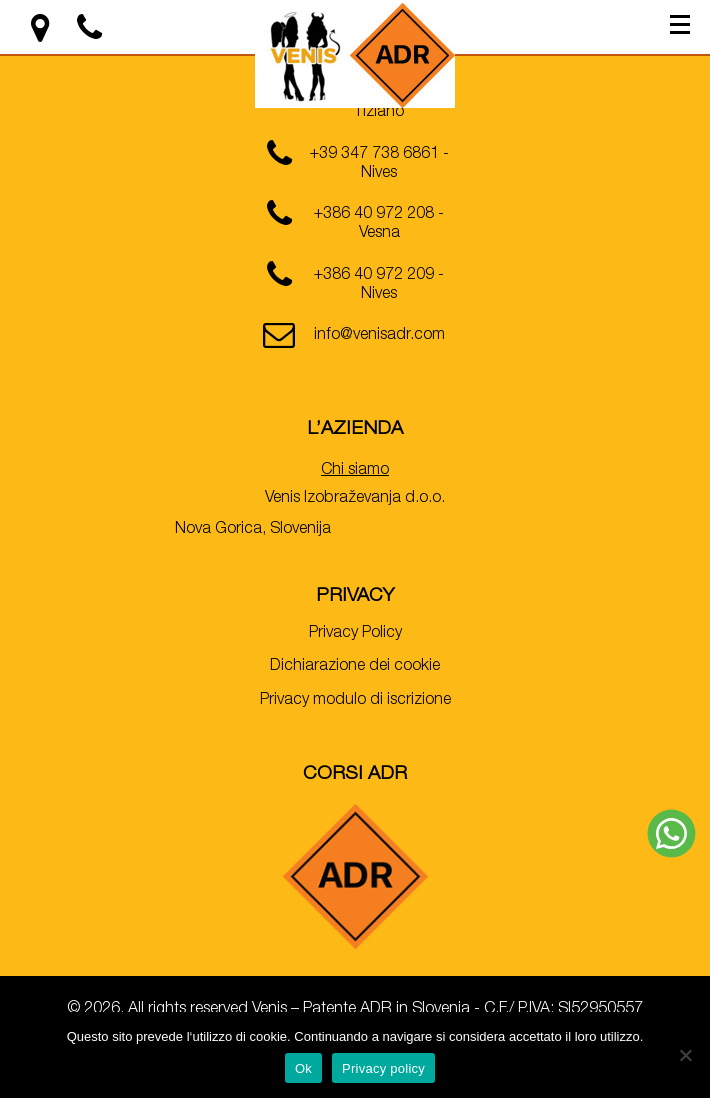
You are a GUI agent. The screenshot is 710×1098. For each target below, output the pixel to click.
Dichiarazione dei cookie (355, 667)
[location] (42, 36)
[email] (355, 343)
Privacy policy (383, 1068)
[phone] (355, 162)
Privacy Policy (355, 634)
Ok (303, 1068)
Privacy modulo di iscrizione (355, 701)
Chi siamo (355, 471)
